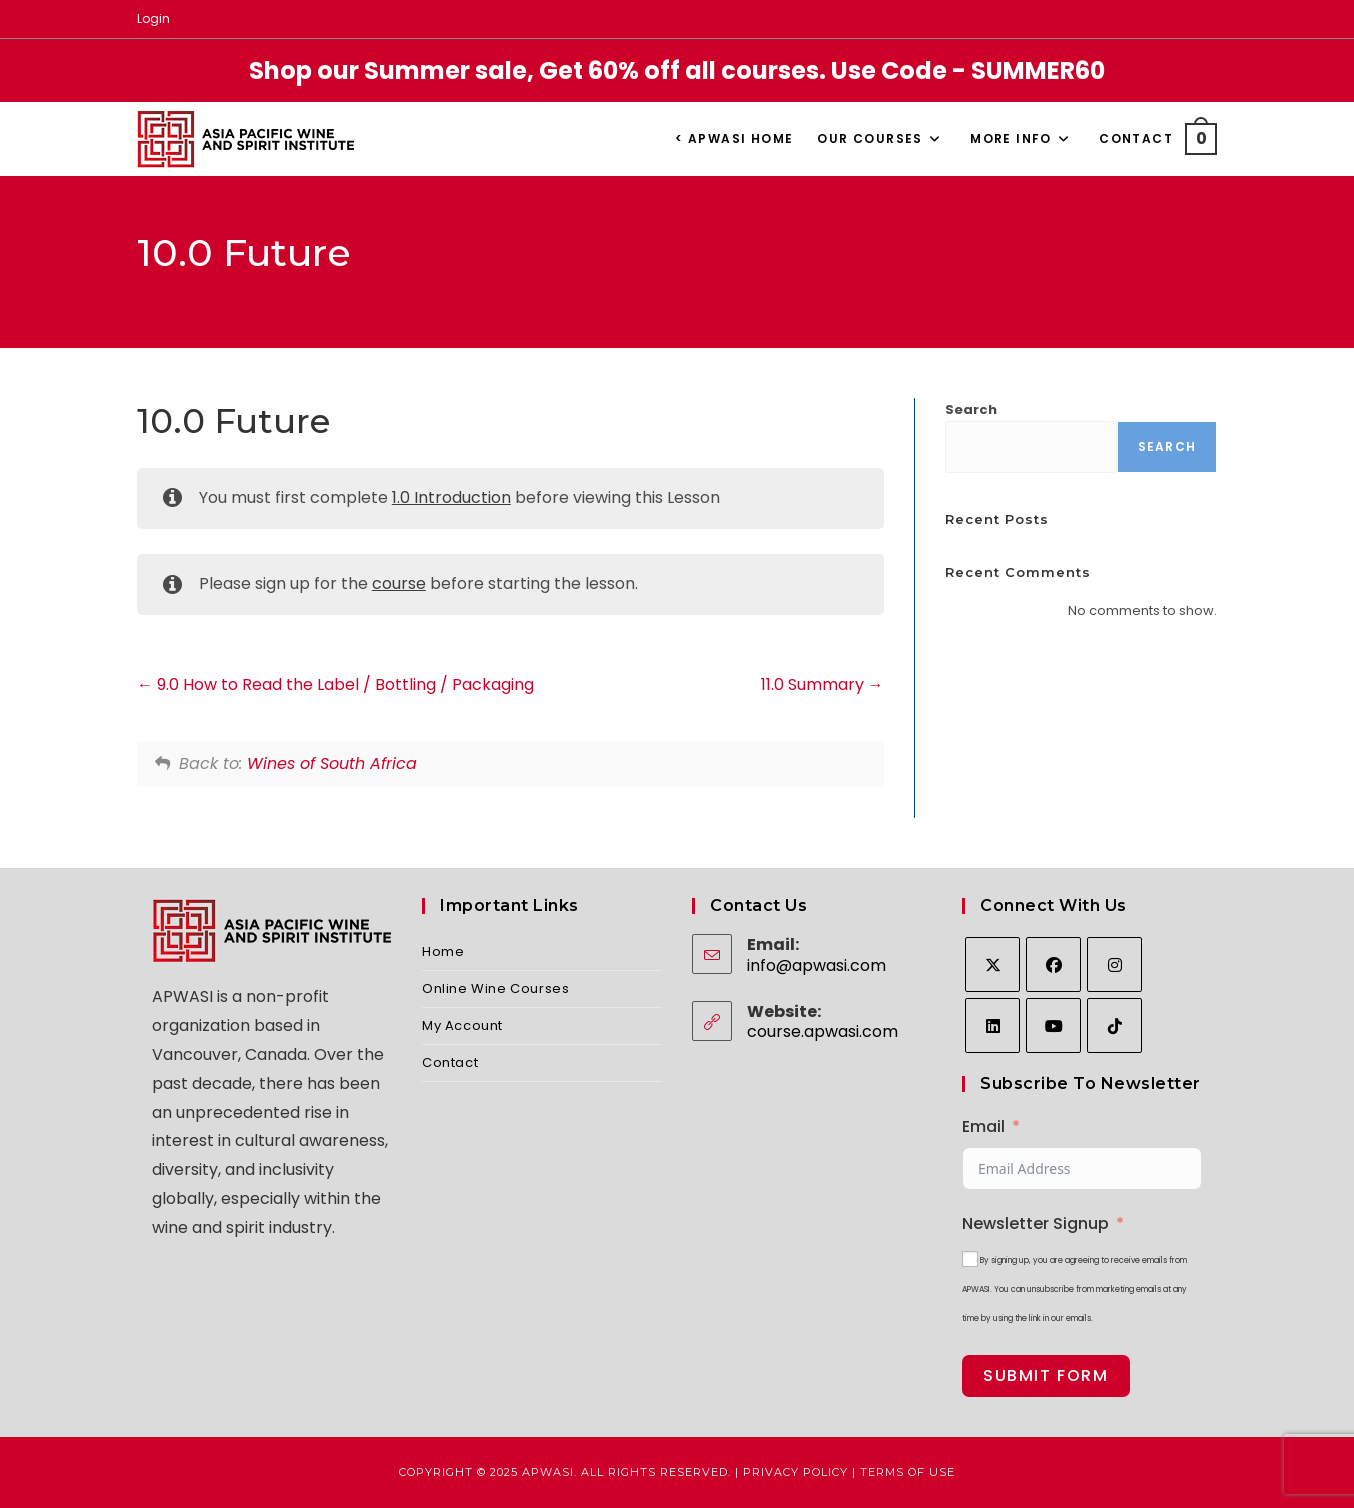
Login (153, 18)
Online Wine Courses (495, 988)
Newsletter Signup (1035, 1223)
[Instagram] (1114, 964)
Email (983, 1126)
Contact (450, 1062)
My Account (462, 1025)
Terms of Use (907, 1472)
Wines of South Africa (332, 763)
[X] (992, 964)
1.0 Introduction (451, 497)
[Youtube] (1053, 1025)
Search (971, 409)
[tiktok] (1114, 1025)
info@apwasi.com (816, 965)
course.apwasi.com (822, 1031)
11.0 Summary (822, 684)
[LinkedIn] (992, 1025)
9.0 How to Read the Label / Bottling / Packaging (335, 684)
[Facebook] (1053, 964)
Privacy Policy (795, 1472)
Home (443, 951)
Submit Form (1046, 1375)
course (399, 583)
